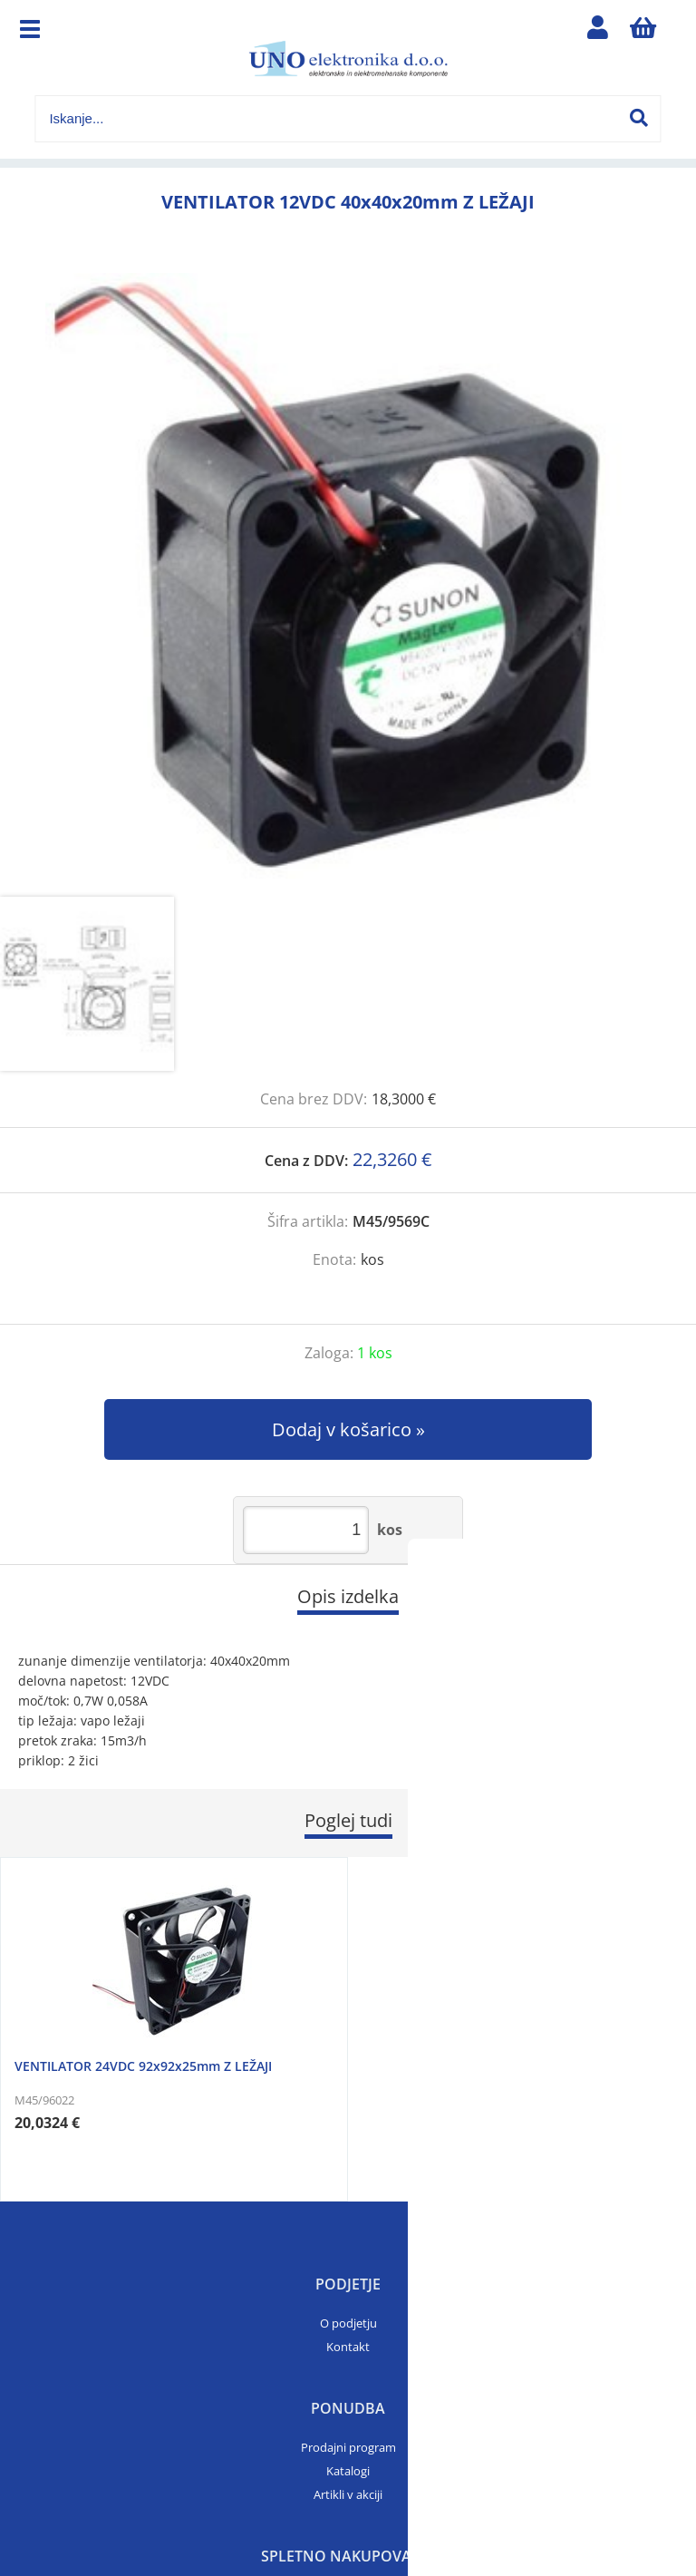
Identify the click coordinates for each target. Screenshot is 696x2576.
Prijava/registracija (598, 31)
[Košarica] (643, 31)
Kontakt (348, 2346)
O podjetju (348, 2323)
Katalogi (348, 2471)
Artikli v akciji (348, 2494)
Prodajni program (348, 2447)
